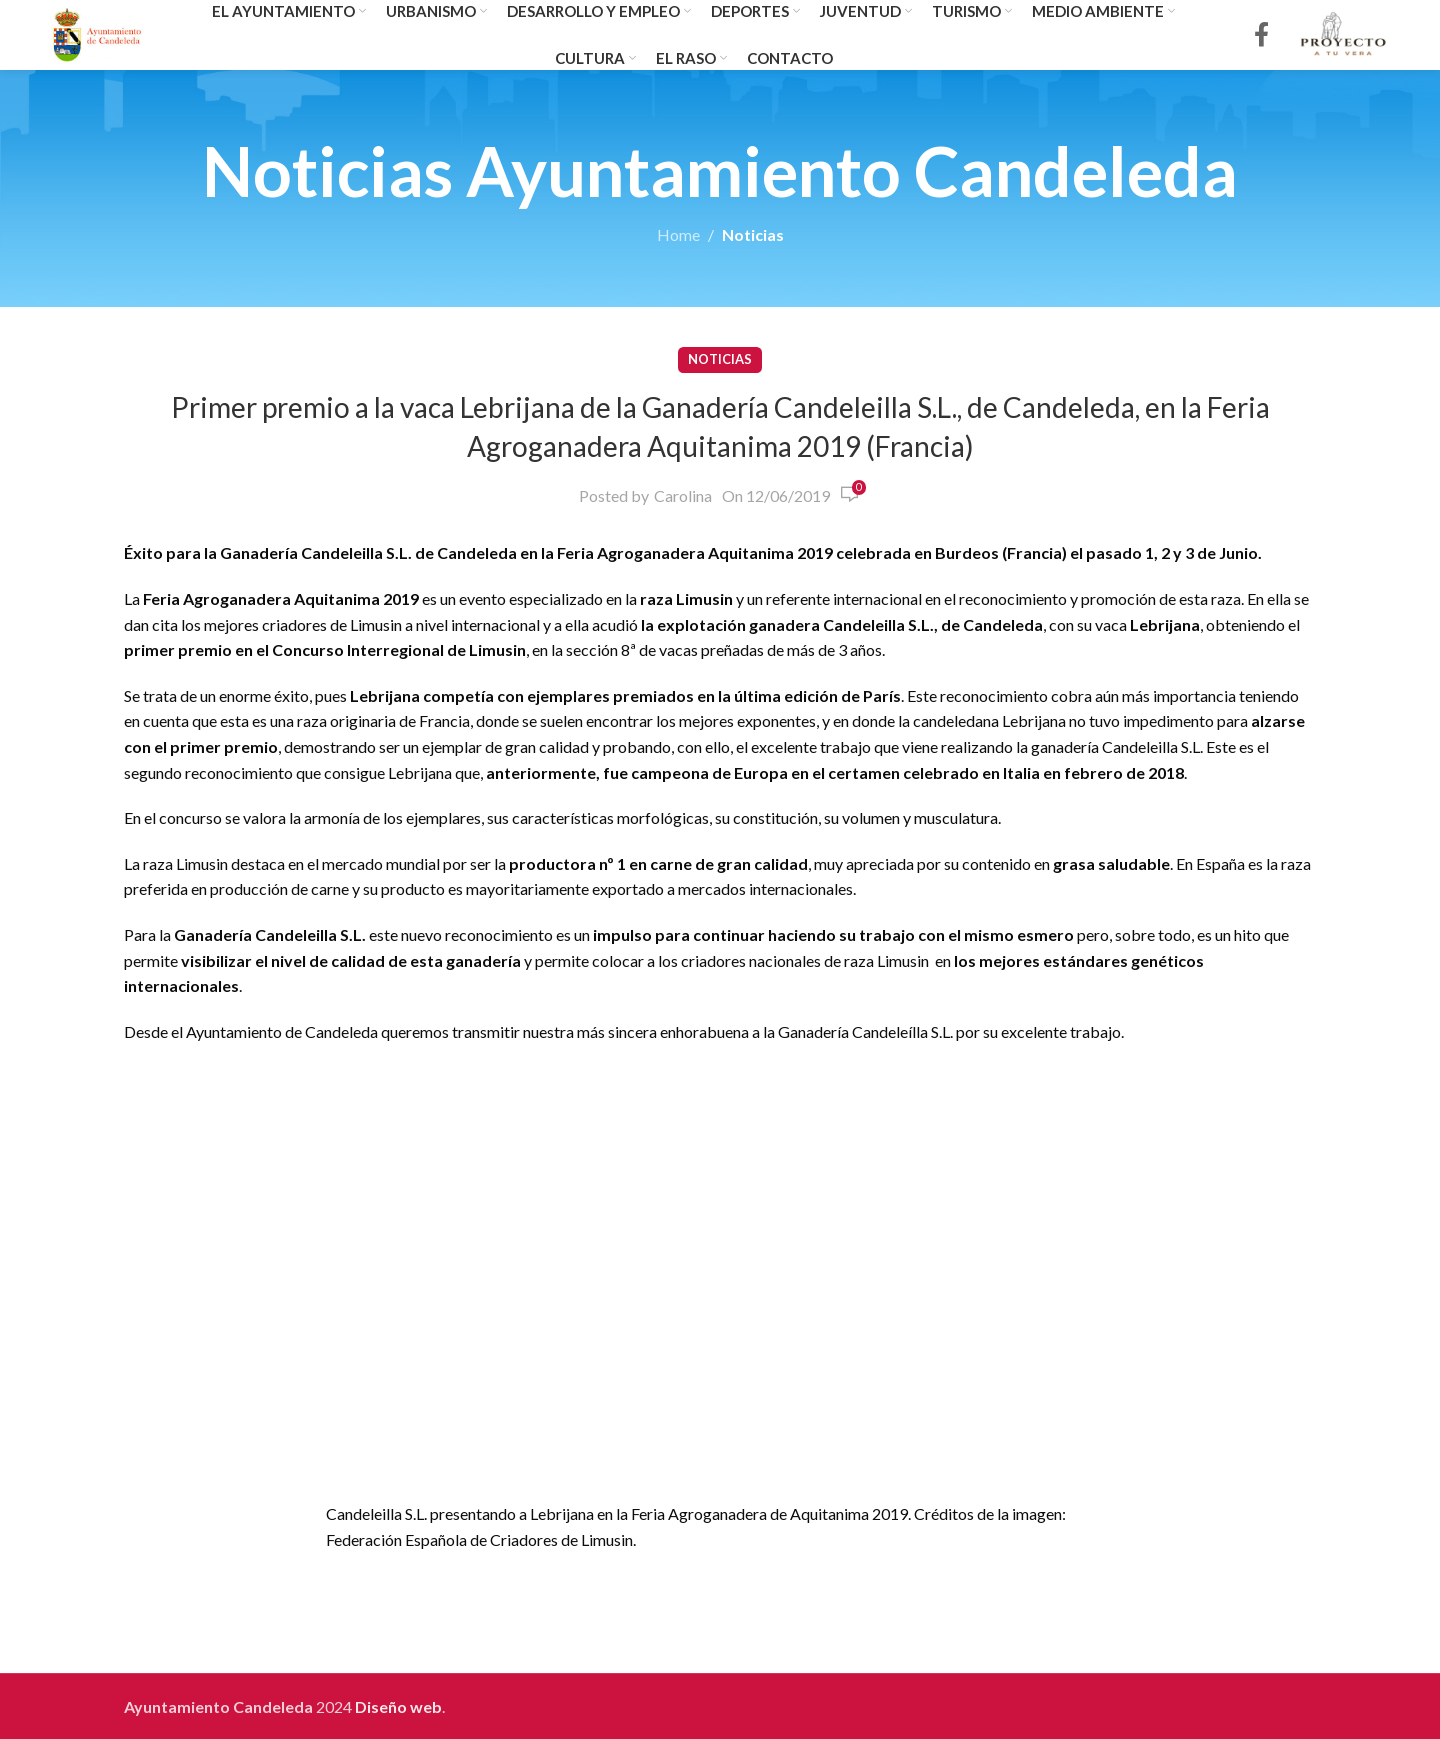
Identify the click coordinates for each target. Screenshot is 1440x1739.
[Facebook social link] (1261, 35)
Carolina (683, 495)
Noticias (753, 234)
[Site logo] (97, 32)
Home (678, 234)
